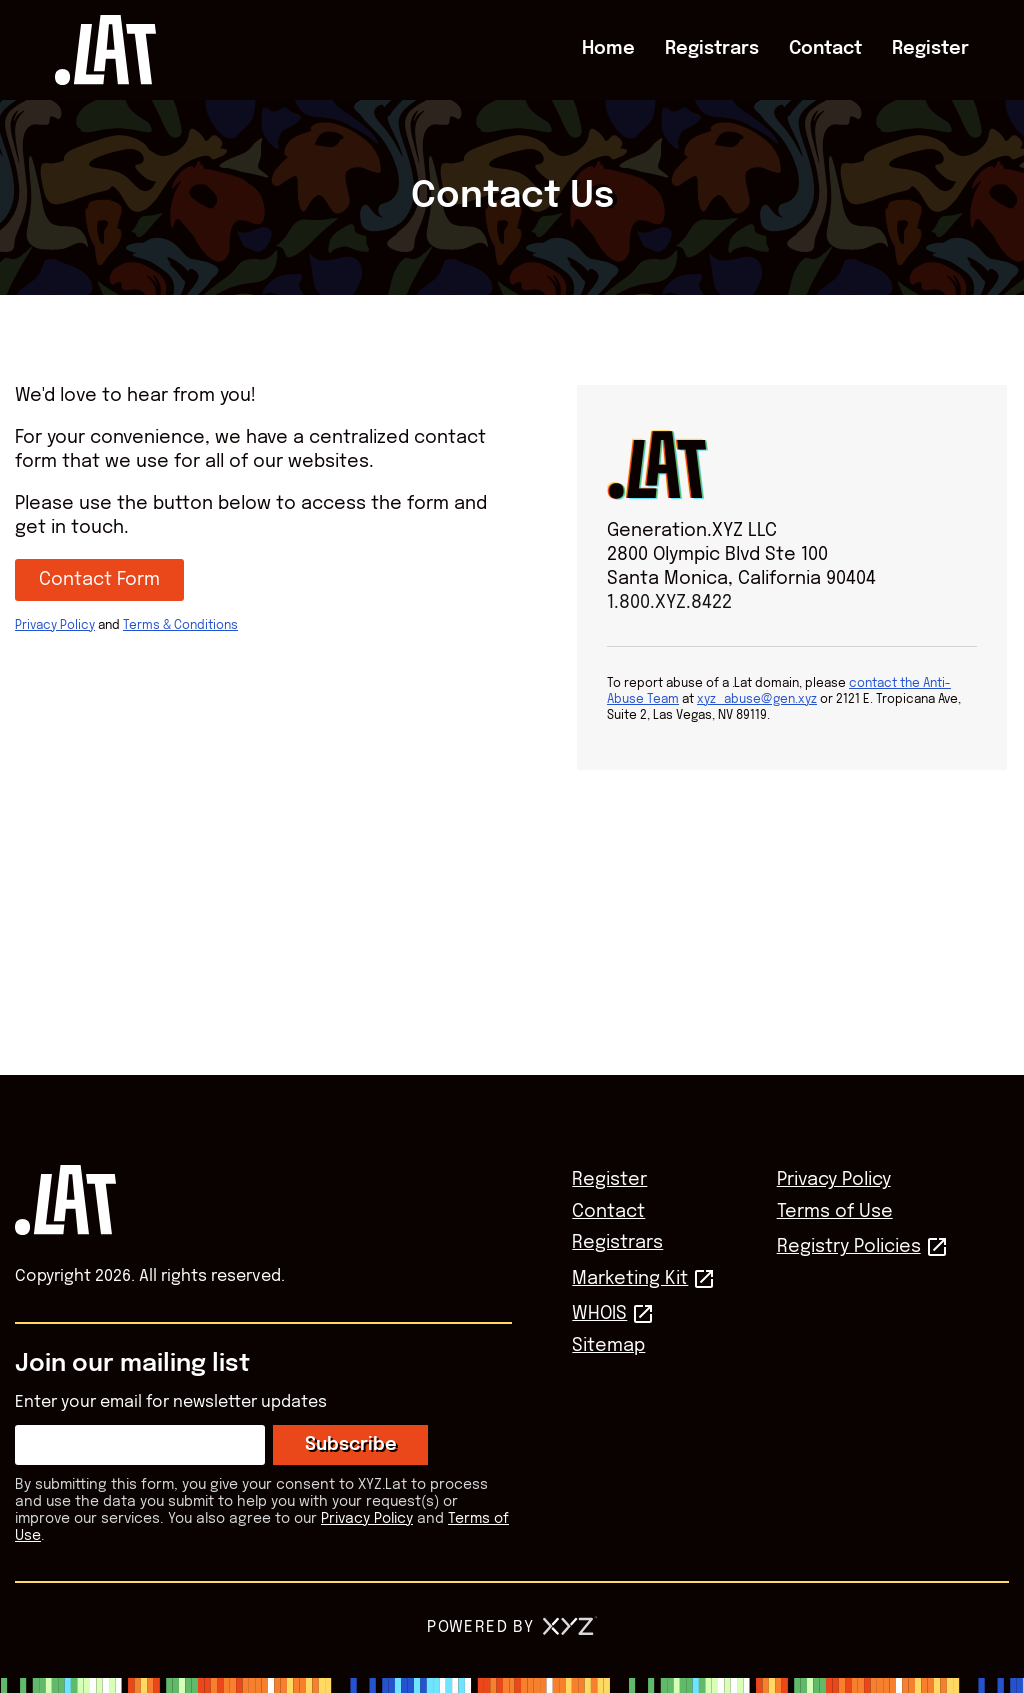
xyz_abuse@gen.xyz (757, 700)
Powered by (511, 1627)
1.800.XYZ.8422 (669, 603)
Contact (825, 49)
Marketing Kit (630, 1279)
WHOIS (599, 1314)
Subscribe (351, 1445)
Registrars (712, 49)
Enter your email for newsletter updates (171, 1402)
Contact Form (99, 580)
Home (608, 49)
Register (930, 49)
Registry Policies (849, 1247)
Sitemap (608, 1346)
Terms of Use (835, 1212)
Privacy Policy (55, 626)
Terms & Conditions (180, 626)
